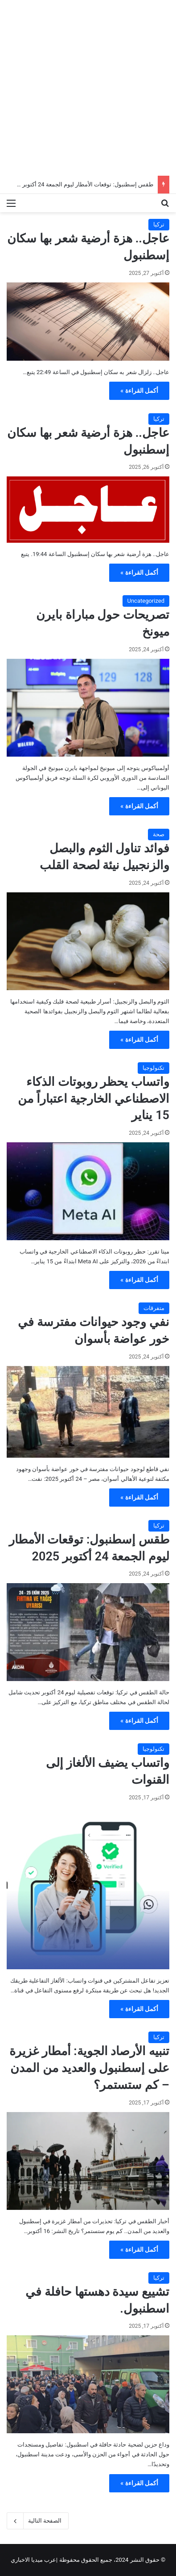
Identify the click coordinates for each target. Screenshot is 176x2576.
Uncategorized (145, 600)
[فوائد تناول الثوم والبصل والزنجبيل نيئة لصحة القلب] (88, 941)
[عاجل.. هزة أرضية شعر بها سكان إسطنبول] (88, 321)
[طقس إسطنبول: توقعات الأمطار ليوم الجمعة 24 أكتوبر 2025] (88, 1632)
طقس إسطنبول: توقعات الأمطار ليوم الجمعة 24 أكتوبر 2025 (80, 184)
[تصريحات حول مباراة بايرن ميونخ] (88, 708)
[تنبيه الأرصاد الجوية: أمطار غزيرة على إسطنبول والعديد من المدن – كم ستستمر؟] (88, 2161)
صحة (158, 834)
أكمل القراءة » (139, 390)
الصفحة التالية (37, 2521)
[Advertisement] (88, 88)
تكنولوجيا (153, 1067)
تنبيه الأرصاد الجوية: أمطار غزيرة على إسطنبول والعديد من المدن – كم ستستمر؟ (89, 2068)
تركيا (158, 224)
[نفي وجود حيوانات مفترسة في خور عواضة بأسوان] (88, 1412)
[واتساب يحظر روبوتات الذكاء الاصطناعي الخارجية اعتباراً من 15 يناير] (88, 1191)
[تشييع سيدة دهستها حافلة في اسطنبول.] (88, 2384)
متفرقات (153, 1308)
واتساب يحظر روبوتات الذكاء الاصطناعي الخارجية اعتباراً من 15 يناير (93, 1099)
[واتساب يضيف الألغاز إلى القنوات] (88, 1888)
